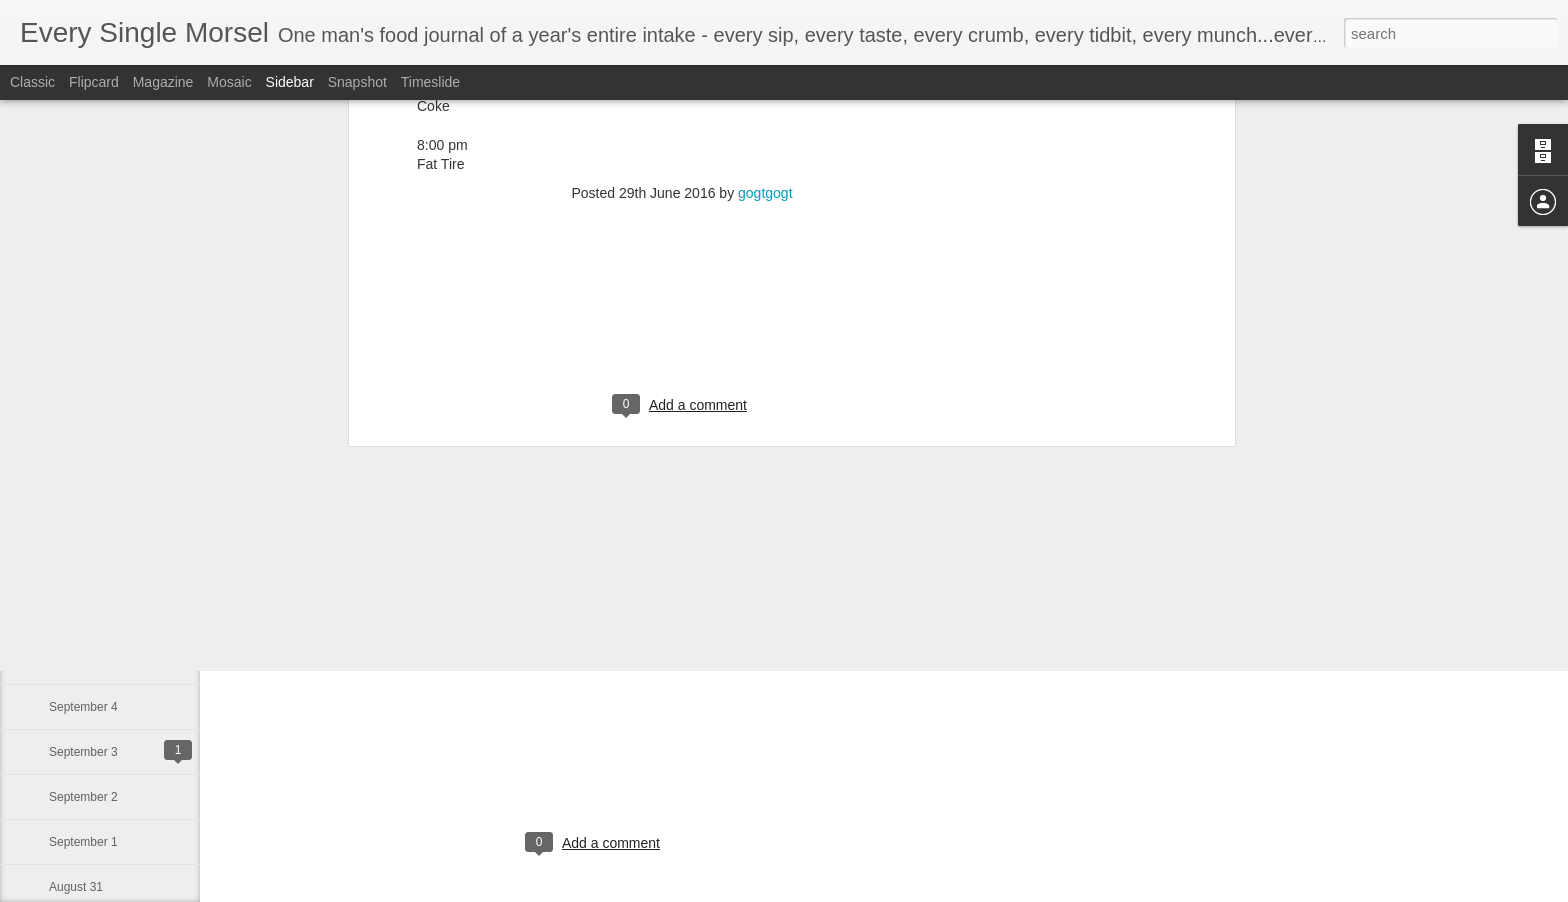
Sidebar (290, 82)
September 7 (83, 572)
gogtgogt (697, 641)
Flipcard (94, 82)
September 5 (83, 662)
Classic (32, 82)
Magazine (163, 82)
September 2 (83, 797)
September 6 (83, 617)
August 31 (76, 887)
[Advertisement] (595, 765)
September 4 (83, 707)
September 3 (83, 752)
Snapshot (357, 82)
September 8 (83, 527)
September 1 (83, 842)
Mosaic (229, 82)
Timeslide (430, 82)
